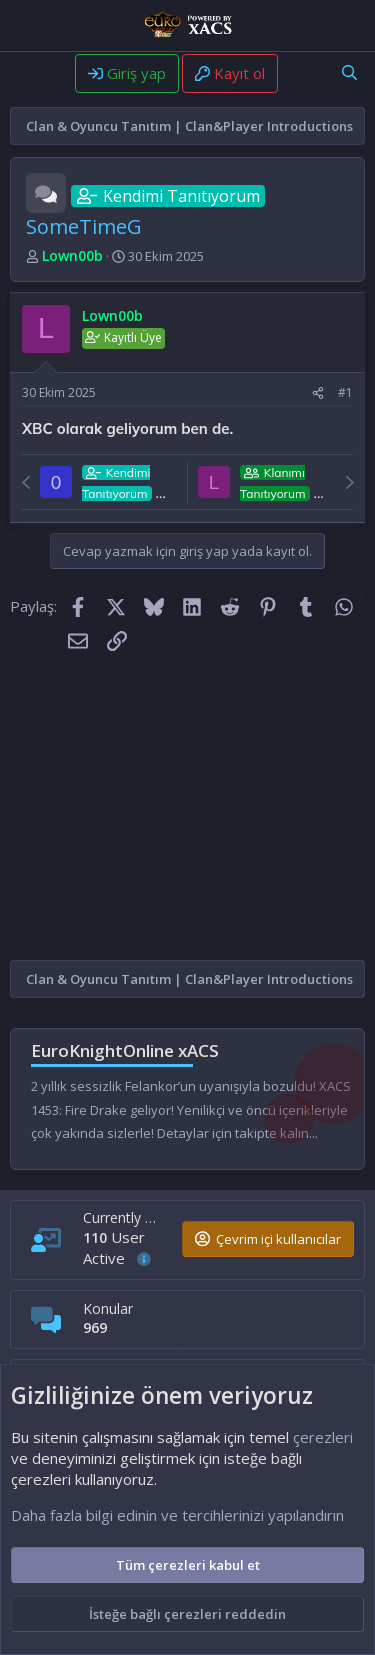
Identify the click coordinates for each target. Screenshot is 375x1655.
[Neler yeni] (302, 72)
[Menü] (27, 75)
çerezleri (323, 1437)
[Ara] (349, 72)
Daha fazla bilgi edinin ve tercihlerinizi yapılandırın (177, 1515)
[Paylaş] (318, 393)
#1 (345, 392)
